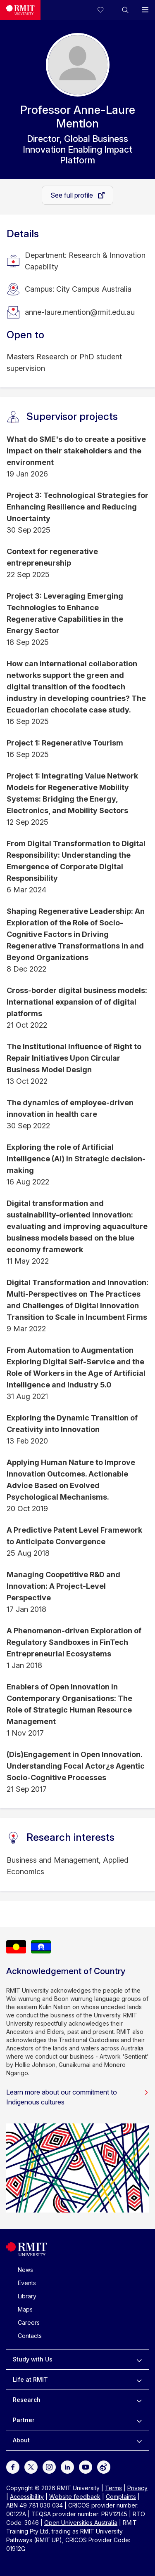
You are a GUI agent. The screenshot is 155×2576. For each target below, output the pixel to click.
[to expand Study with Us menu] (139, 2359)
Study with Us (32, 2359)
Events (27, 2282)
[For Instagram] (49, 2466)
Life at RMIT (30, 2379)
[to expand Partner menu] (139, 2420)
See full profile (72, 195)
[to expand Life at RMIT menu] (139, 2379)
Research (27, 2399)
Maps (25, 2309)
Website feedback (74, 2496)
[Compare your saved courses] (105, 10)
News (25, 2269)
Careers (29, 2322)
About (21, 2440)
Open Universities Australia (80, 2522)
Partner (24, 2419)
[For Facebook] (12, 2466)
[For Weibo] (103, 2466)
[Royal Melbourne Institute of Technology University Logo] (20, 10)
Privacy (137, 2487)
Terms (113, 2487)
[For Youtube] (85, 2466)
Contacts (30, 2335)
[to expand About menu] (139, 2440)
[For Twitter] (31, 2466)
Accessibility (27, 2496)
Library (27, 2296)
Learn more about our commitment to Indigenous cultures (77, 2097)
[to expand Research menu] (139, 2399)
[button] (125, 10)
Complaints (121, 2496)
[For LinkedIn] (67, 2466)
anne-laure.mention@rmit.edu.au (80, 312)
